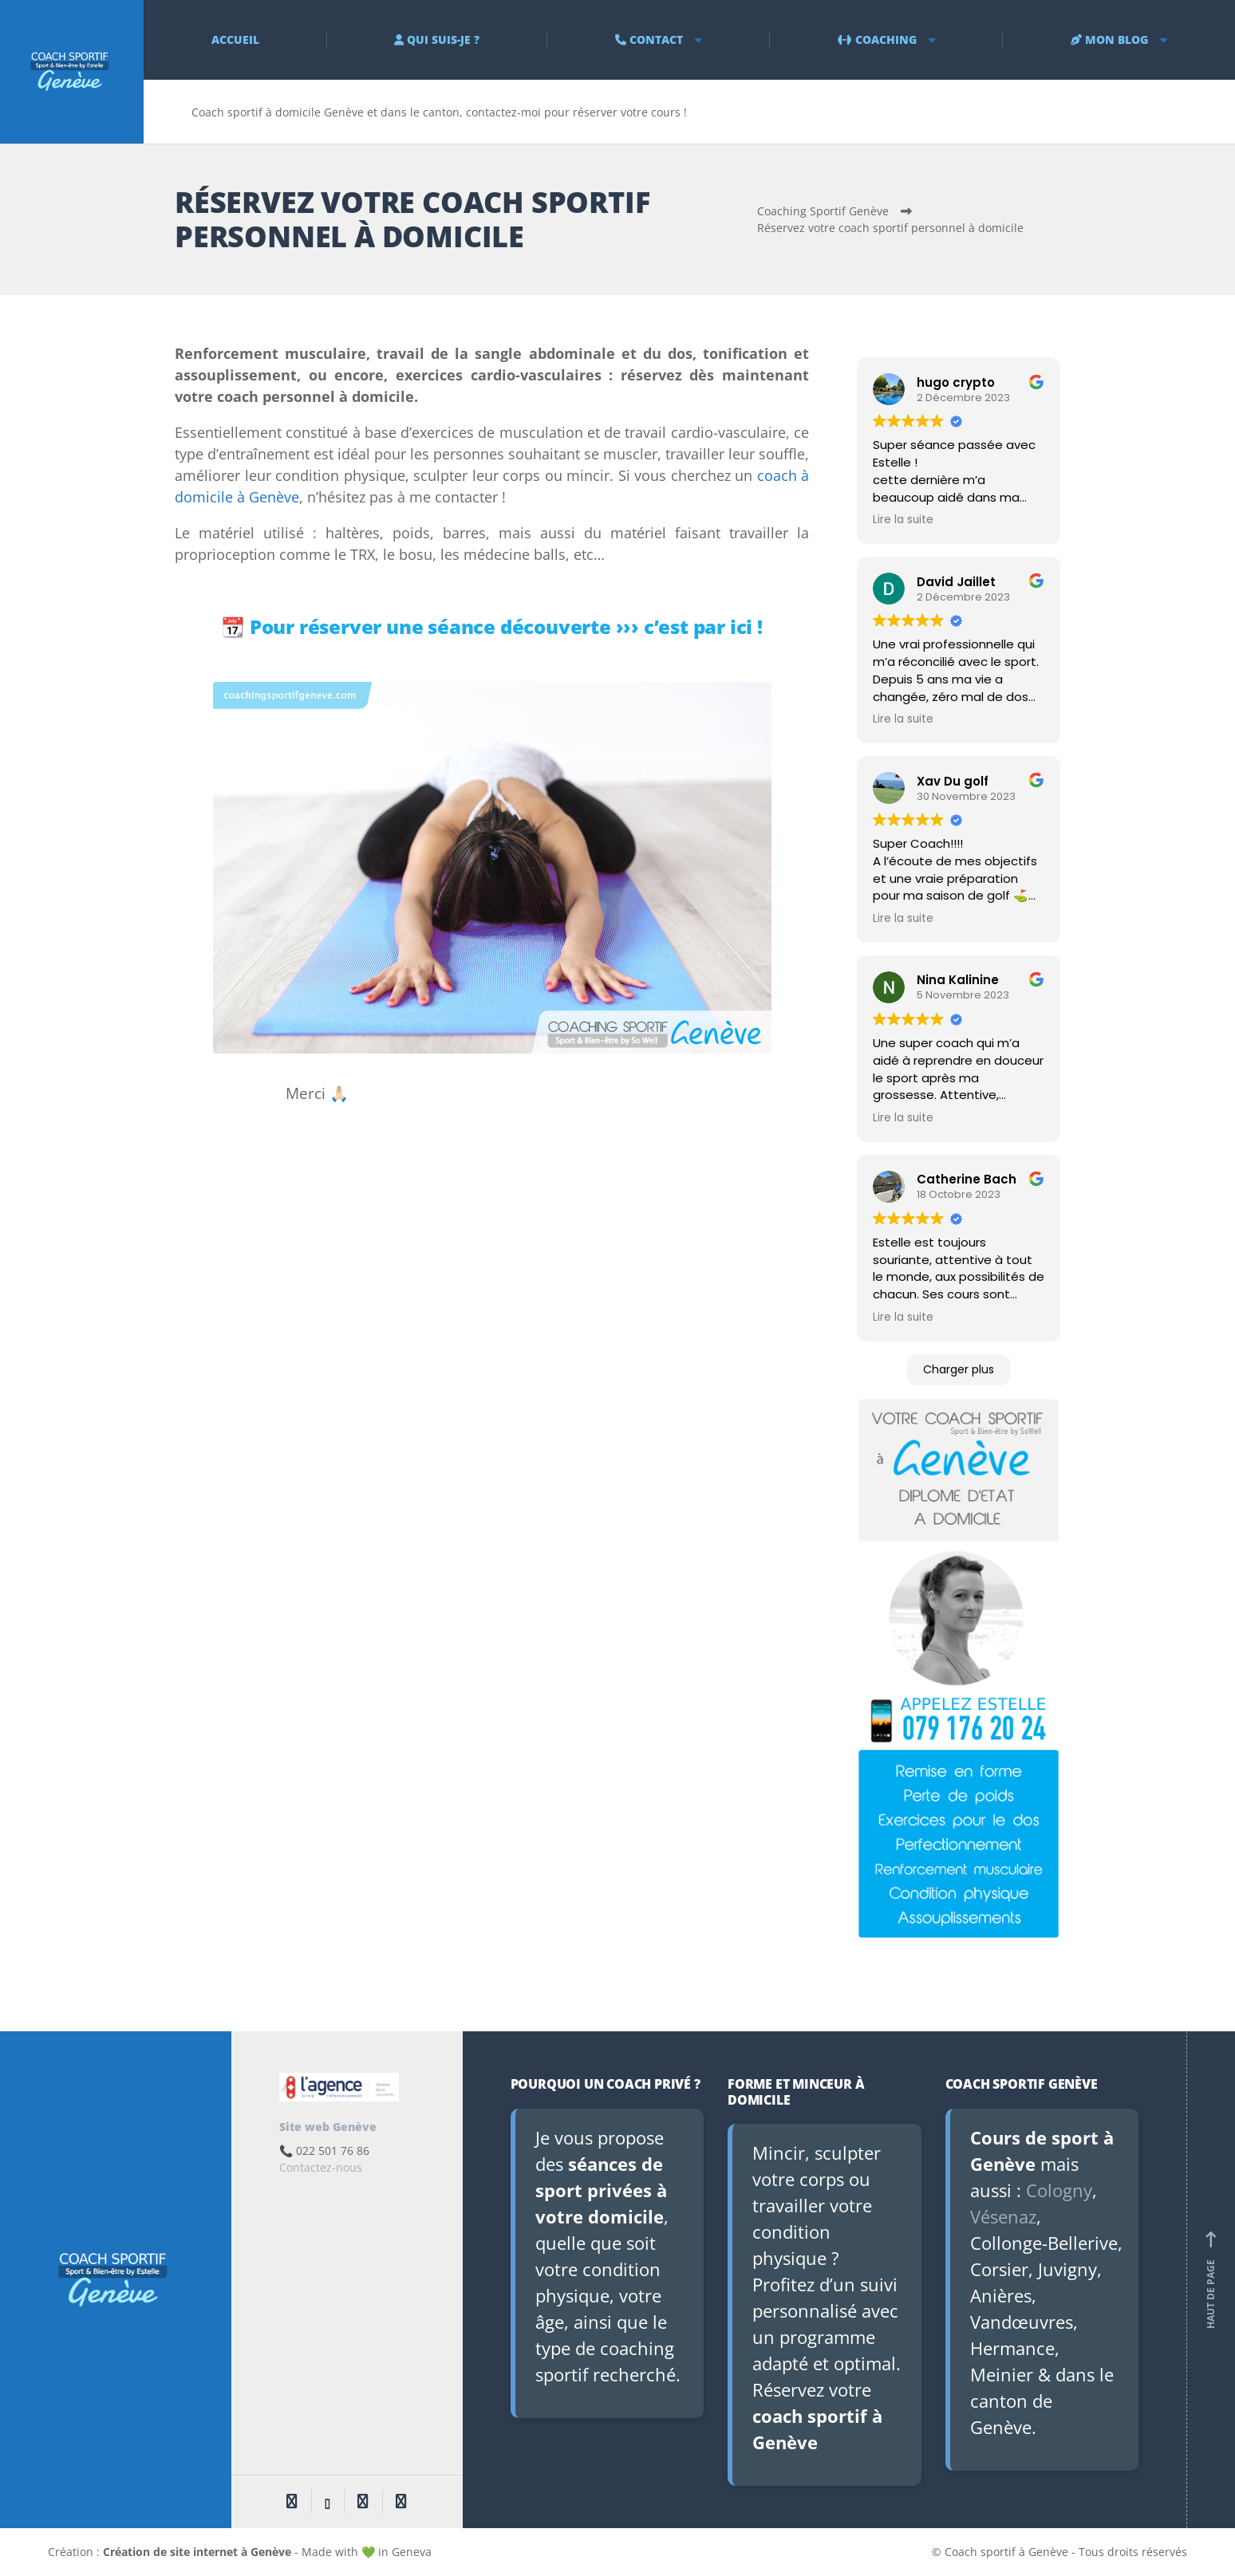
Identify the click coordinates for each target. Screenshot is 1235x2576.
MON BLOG (1109, 39)
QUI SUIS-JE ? (436, 39)
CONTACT (649, 39)
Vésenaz (1003, 2216)
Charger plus (958, 1369)
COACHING (877, 39)
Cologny (1059, 2190)
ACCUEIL (235, 39)
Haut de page (1211, 2280)
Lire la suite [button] (903, 520)
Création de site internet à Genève (197, 2551)
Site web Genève (328, 2126)
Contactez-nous (320, 2167)
